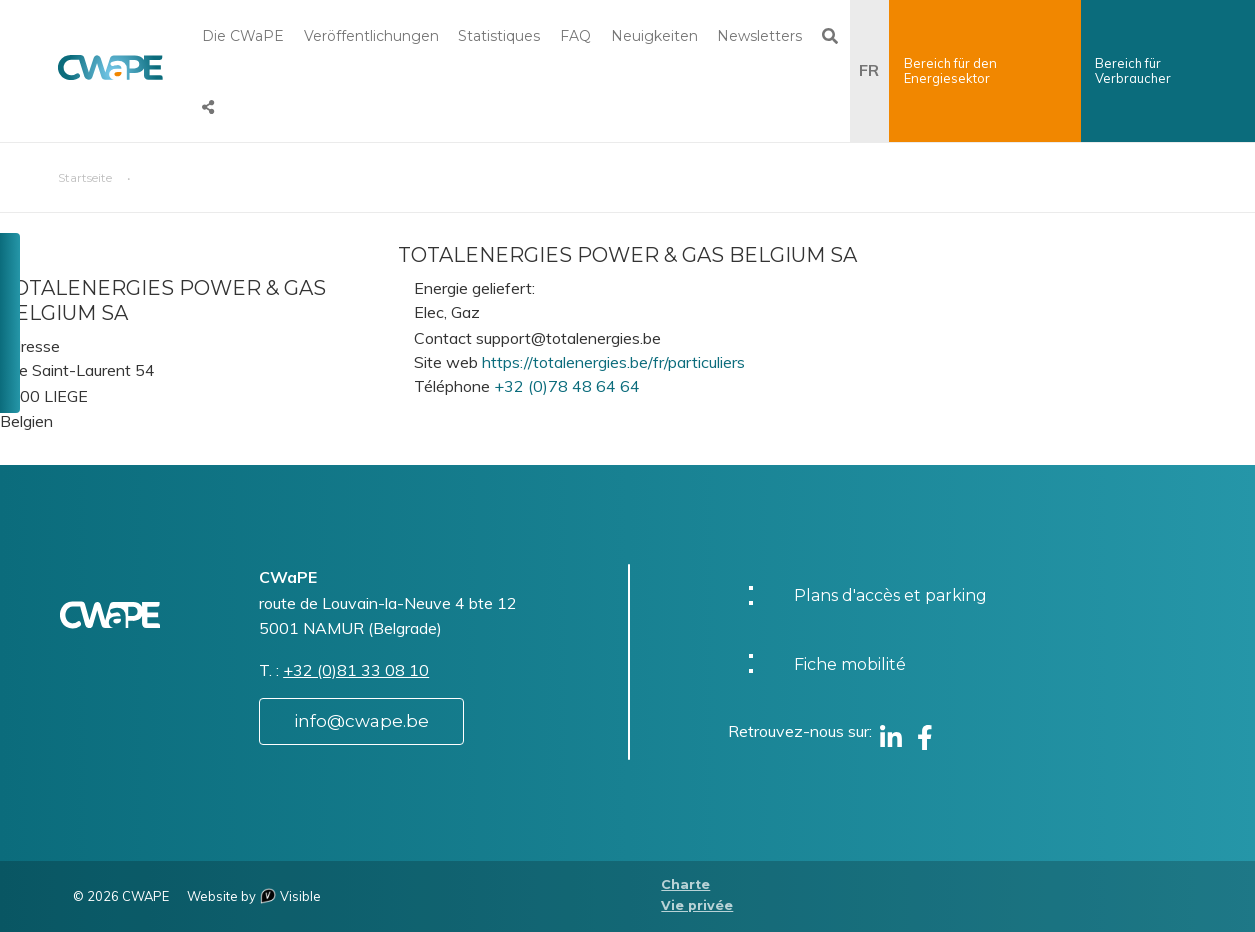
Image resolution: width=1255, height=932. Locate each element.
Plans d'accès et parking (890, 595)
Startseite (85, 177)
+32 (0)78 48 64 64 (567, 386)
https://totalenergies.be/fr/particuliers (613, 362)
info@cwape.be (361, 721)
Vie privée (697, 905)
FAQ (575, 36)
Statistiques (499, 36)
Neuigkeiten (654, 36)
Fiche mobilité (850, 664)
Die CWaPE (243, 36)
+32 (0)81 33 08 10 (356, 670)
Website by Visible (254, 896)
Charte (685, 884)
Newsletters (759, 36)
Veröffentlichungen (371, 36)
